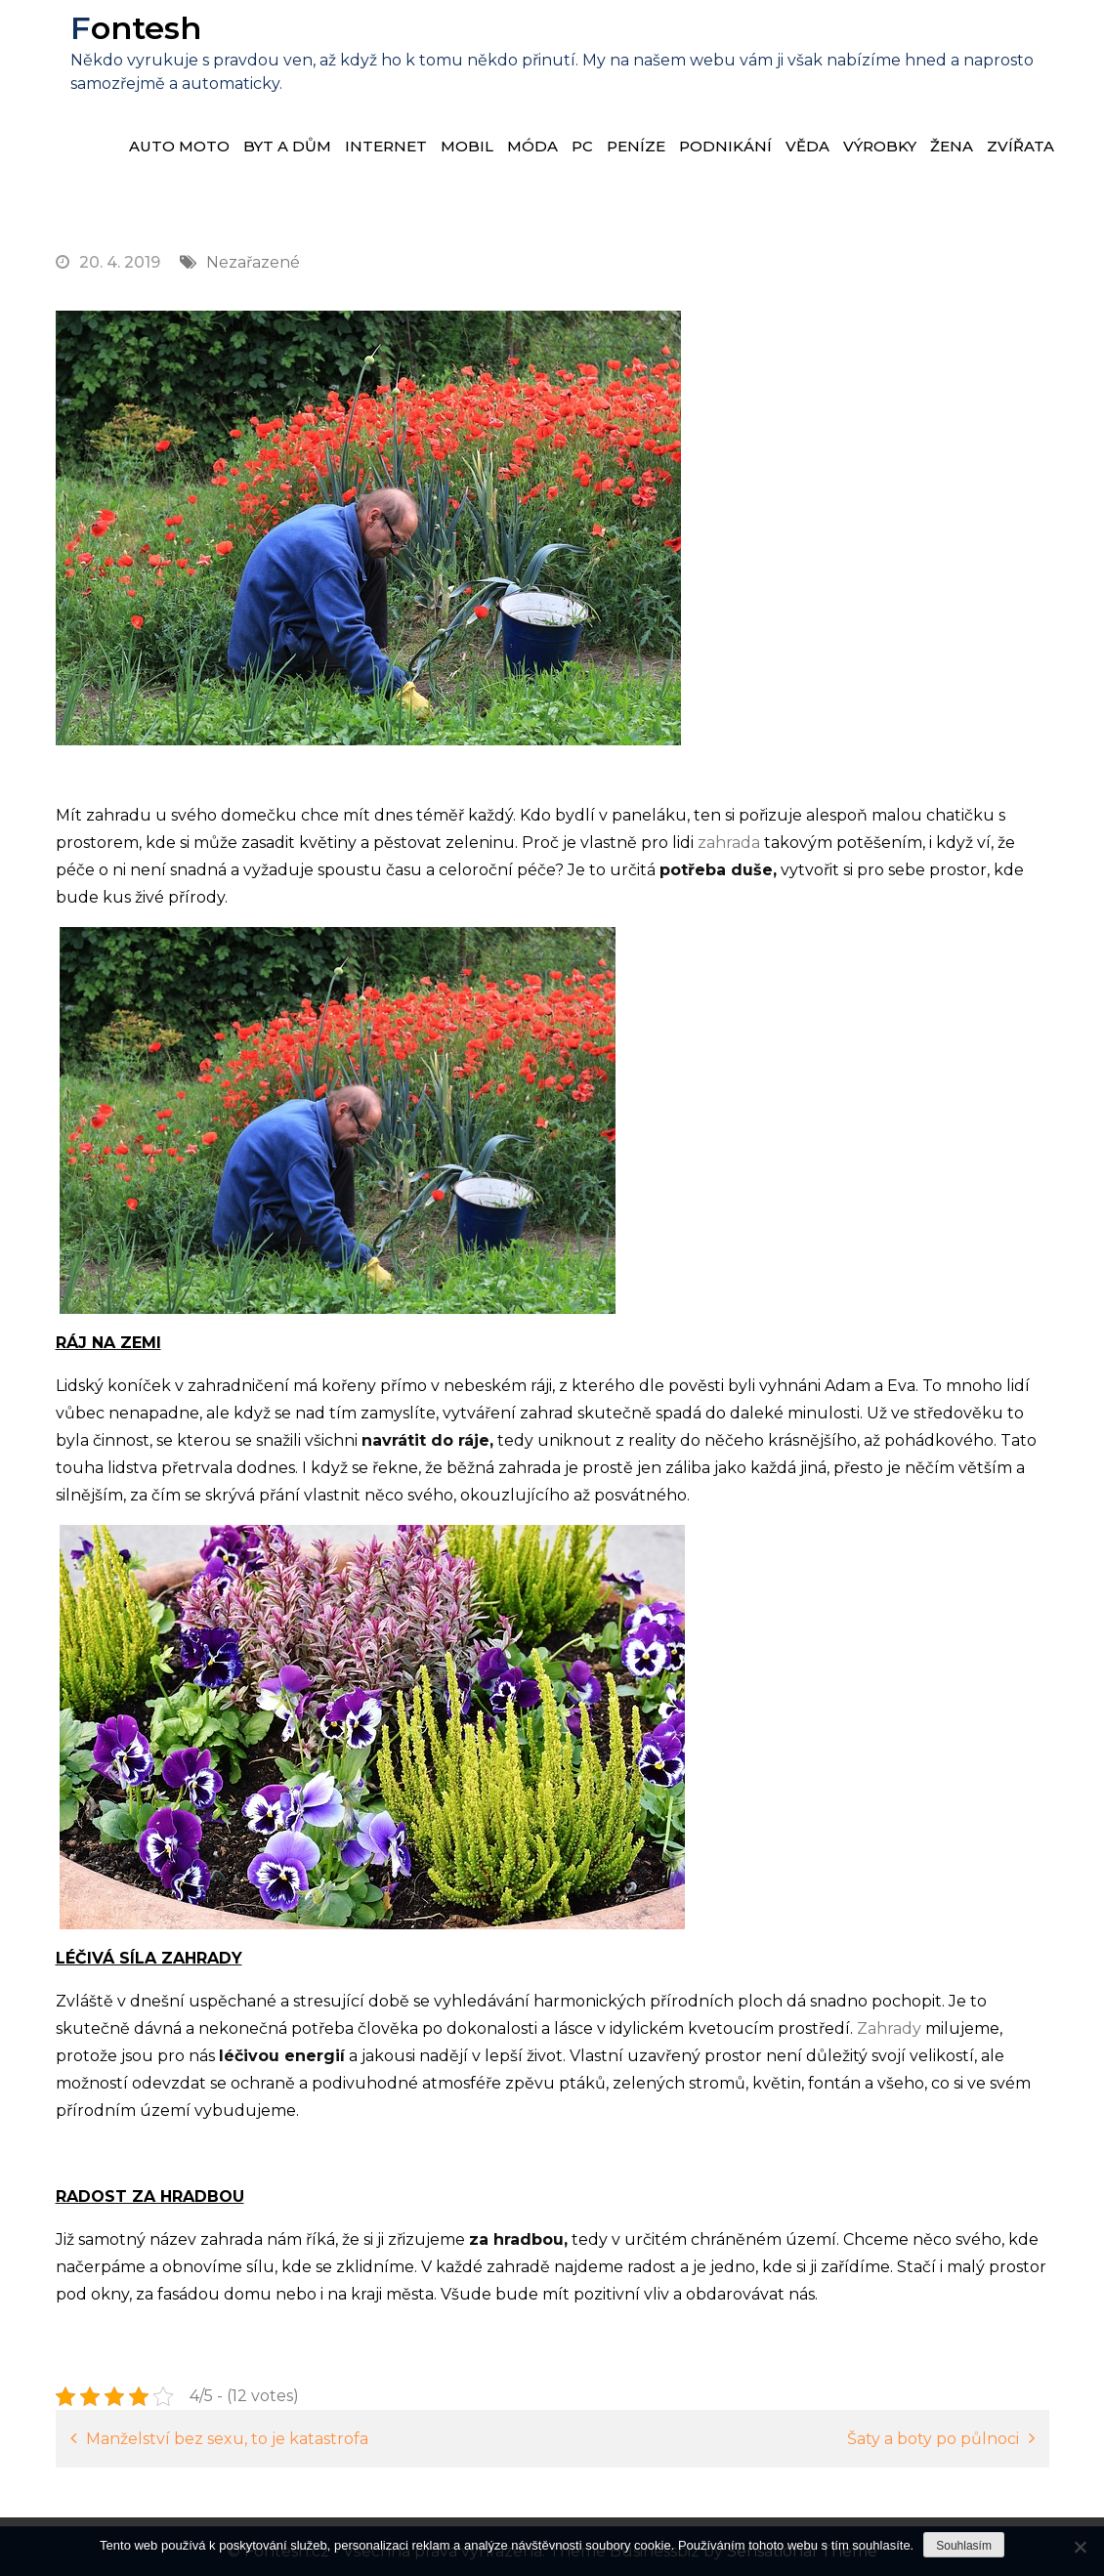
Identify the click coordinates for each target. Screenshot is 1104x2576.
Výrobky (879, 146)
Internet (386, 146)
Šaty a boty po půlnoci (933, 2438)
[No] (1079, 2546)
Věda (807, 146)
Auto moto (179, 146)
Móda (532, 146)
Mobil (467, 146)
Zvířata (1020, 146)
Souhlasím (964, 2546)
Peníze (636, 146)
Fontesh (135, 28)
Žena (951, 146)
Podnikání (725, 146)
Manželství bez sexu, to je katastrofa (227, 2438)
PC (582, 146)
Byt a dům (287, 146)
